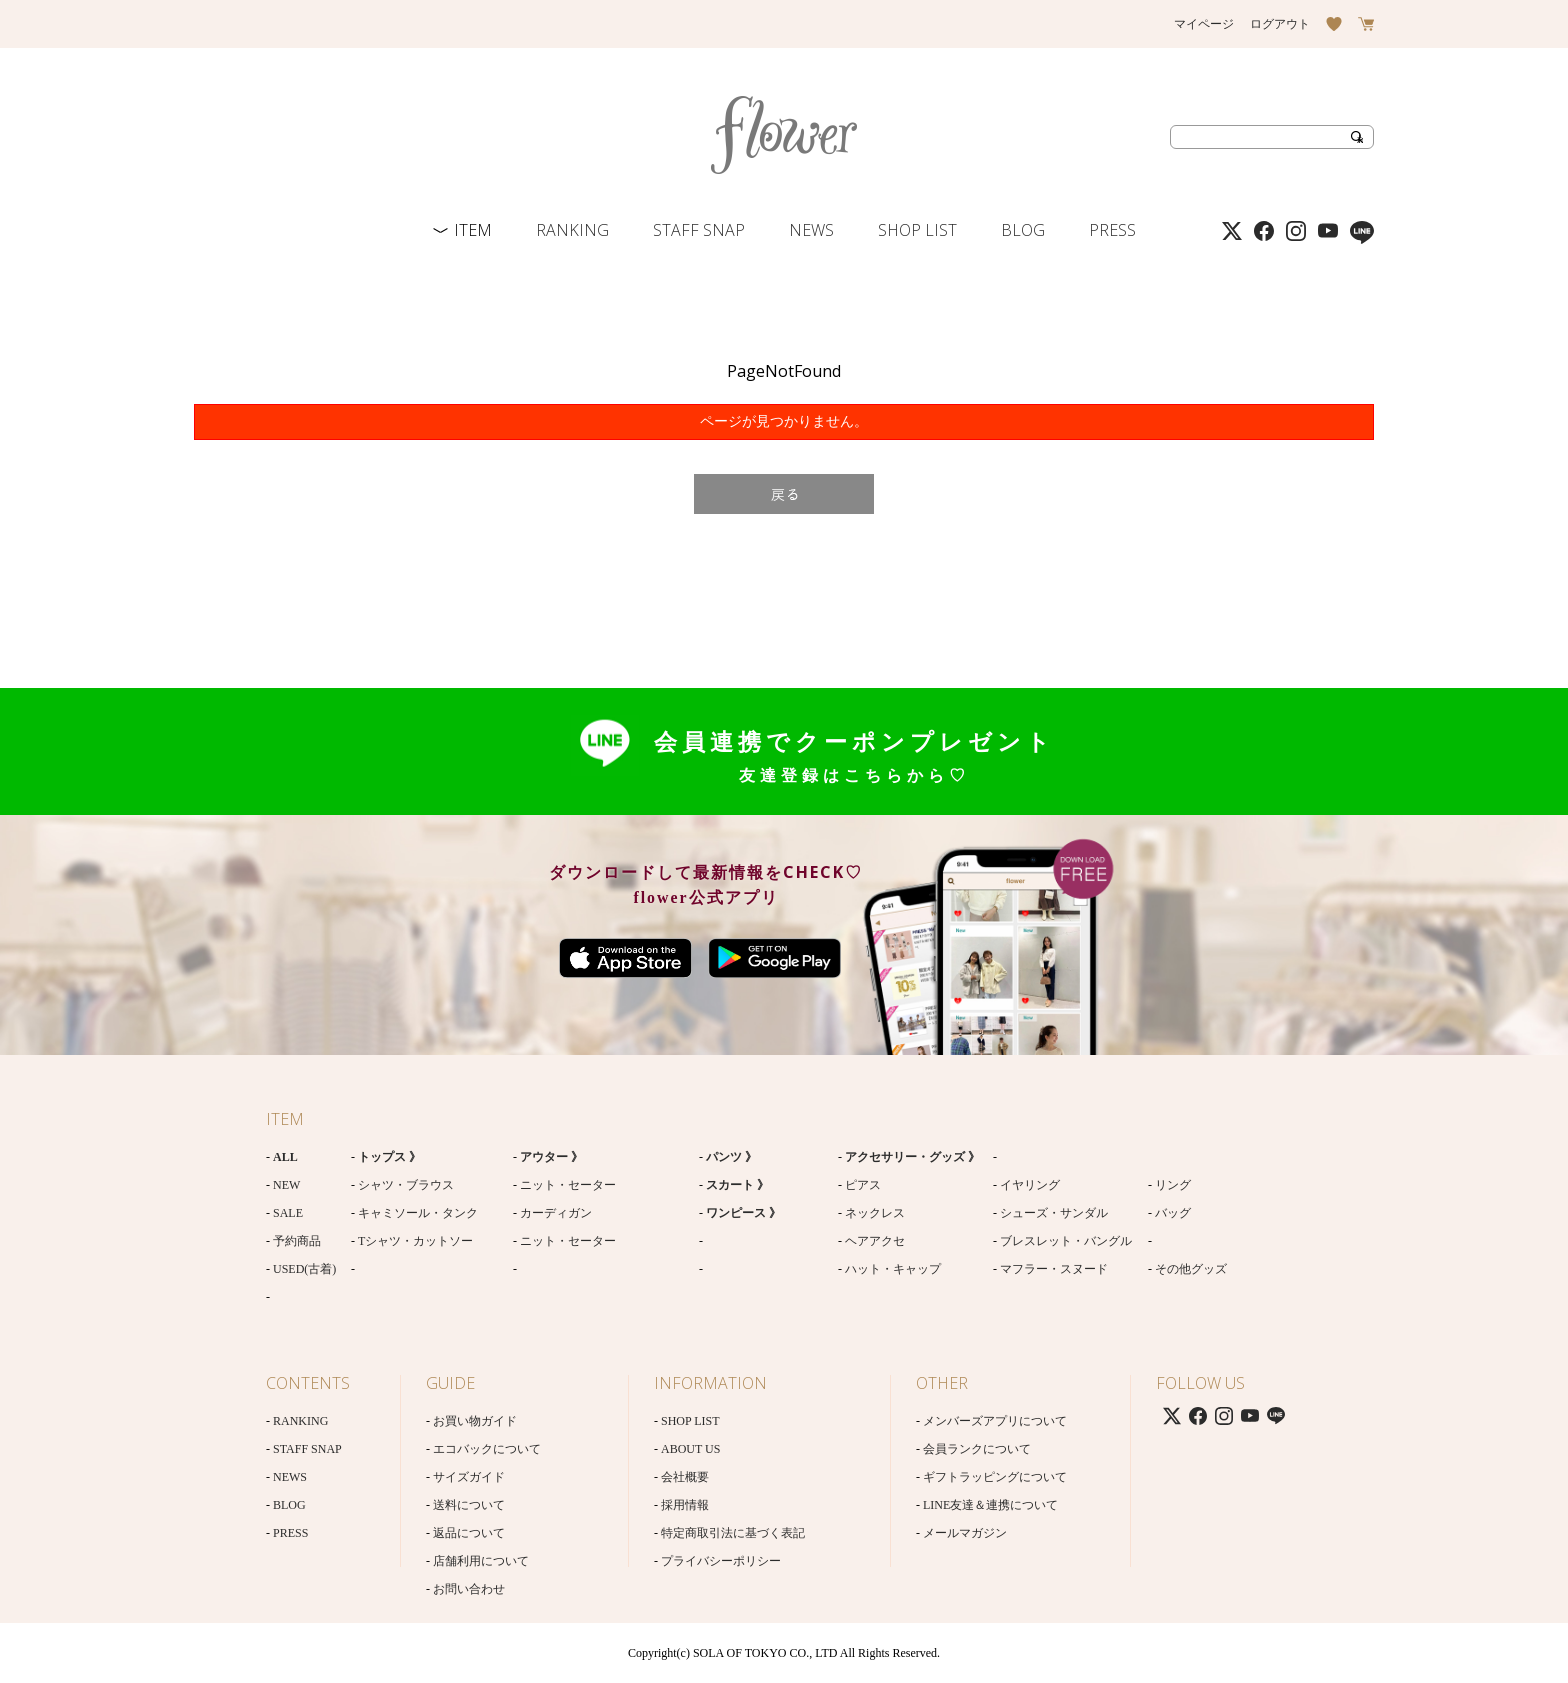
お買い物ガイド (475, 1421)
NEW (286, 1185)
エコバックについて (487, 1449)
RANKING (572, 230)
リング (1173, 1185)
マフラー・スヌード (1054, 1269)
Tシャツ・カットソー (415, 1241)
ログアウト (1280, 24)
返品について (469, 1533)
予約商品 (297, 1241)
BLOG (1023, 230)
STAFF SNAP (699, 230)
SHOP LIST (917, 230)
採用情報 (685, 1505)
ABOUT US (690, 1449)
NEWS (811, 230)
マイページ (1204, 24)
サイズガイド (469, 1477)
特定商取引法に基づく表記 (733, 1533)
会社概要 (685, 1477)
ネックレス (875, 1213)
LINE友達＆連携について (990, 1505)
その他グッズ (1191, 1269)
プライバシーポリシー (721, 1561)
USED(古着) (304, 1269)
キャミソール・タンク (418, 1213)
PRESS (1112, 230)
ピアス (863, 1185)
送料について (469, 1505)
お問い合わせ (469, 1589)
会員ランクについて (977, 1449)
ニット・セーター (568, 1185)
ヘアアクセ (875, 1241)
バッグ (1173, 1213)
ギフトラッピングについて (995, 1477)
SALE (288, 1213)
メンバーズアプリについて (995, 1421)
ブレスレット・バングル (1066, 1241)
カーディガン (556, 1213)
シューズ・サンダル (1054, 1213)
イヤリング (1030, 1185)
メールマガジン (965, 1533)
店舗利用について (481, 1561)
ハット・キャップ (893, 1269)
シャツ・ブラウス (406, 1185)
